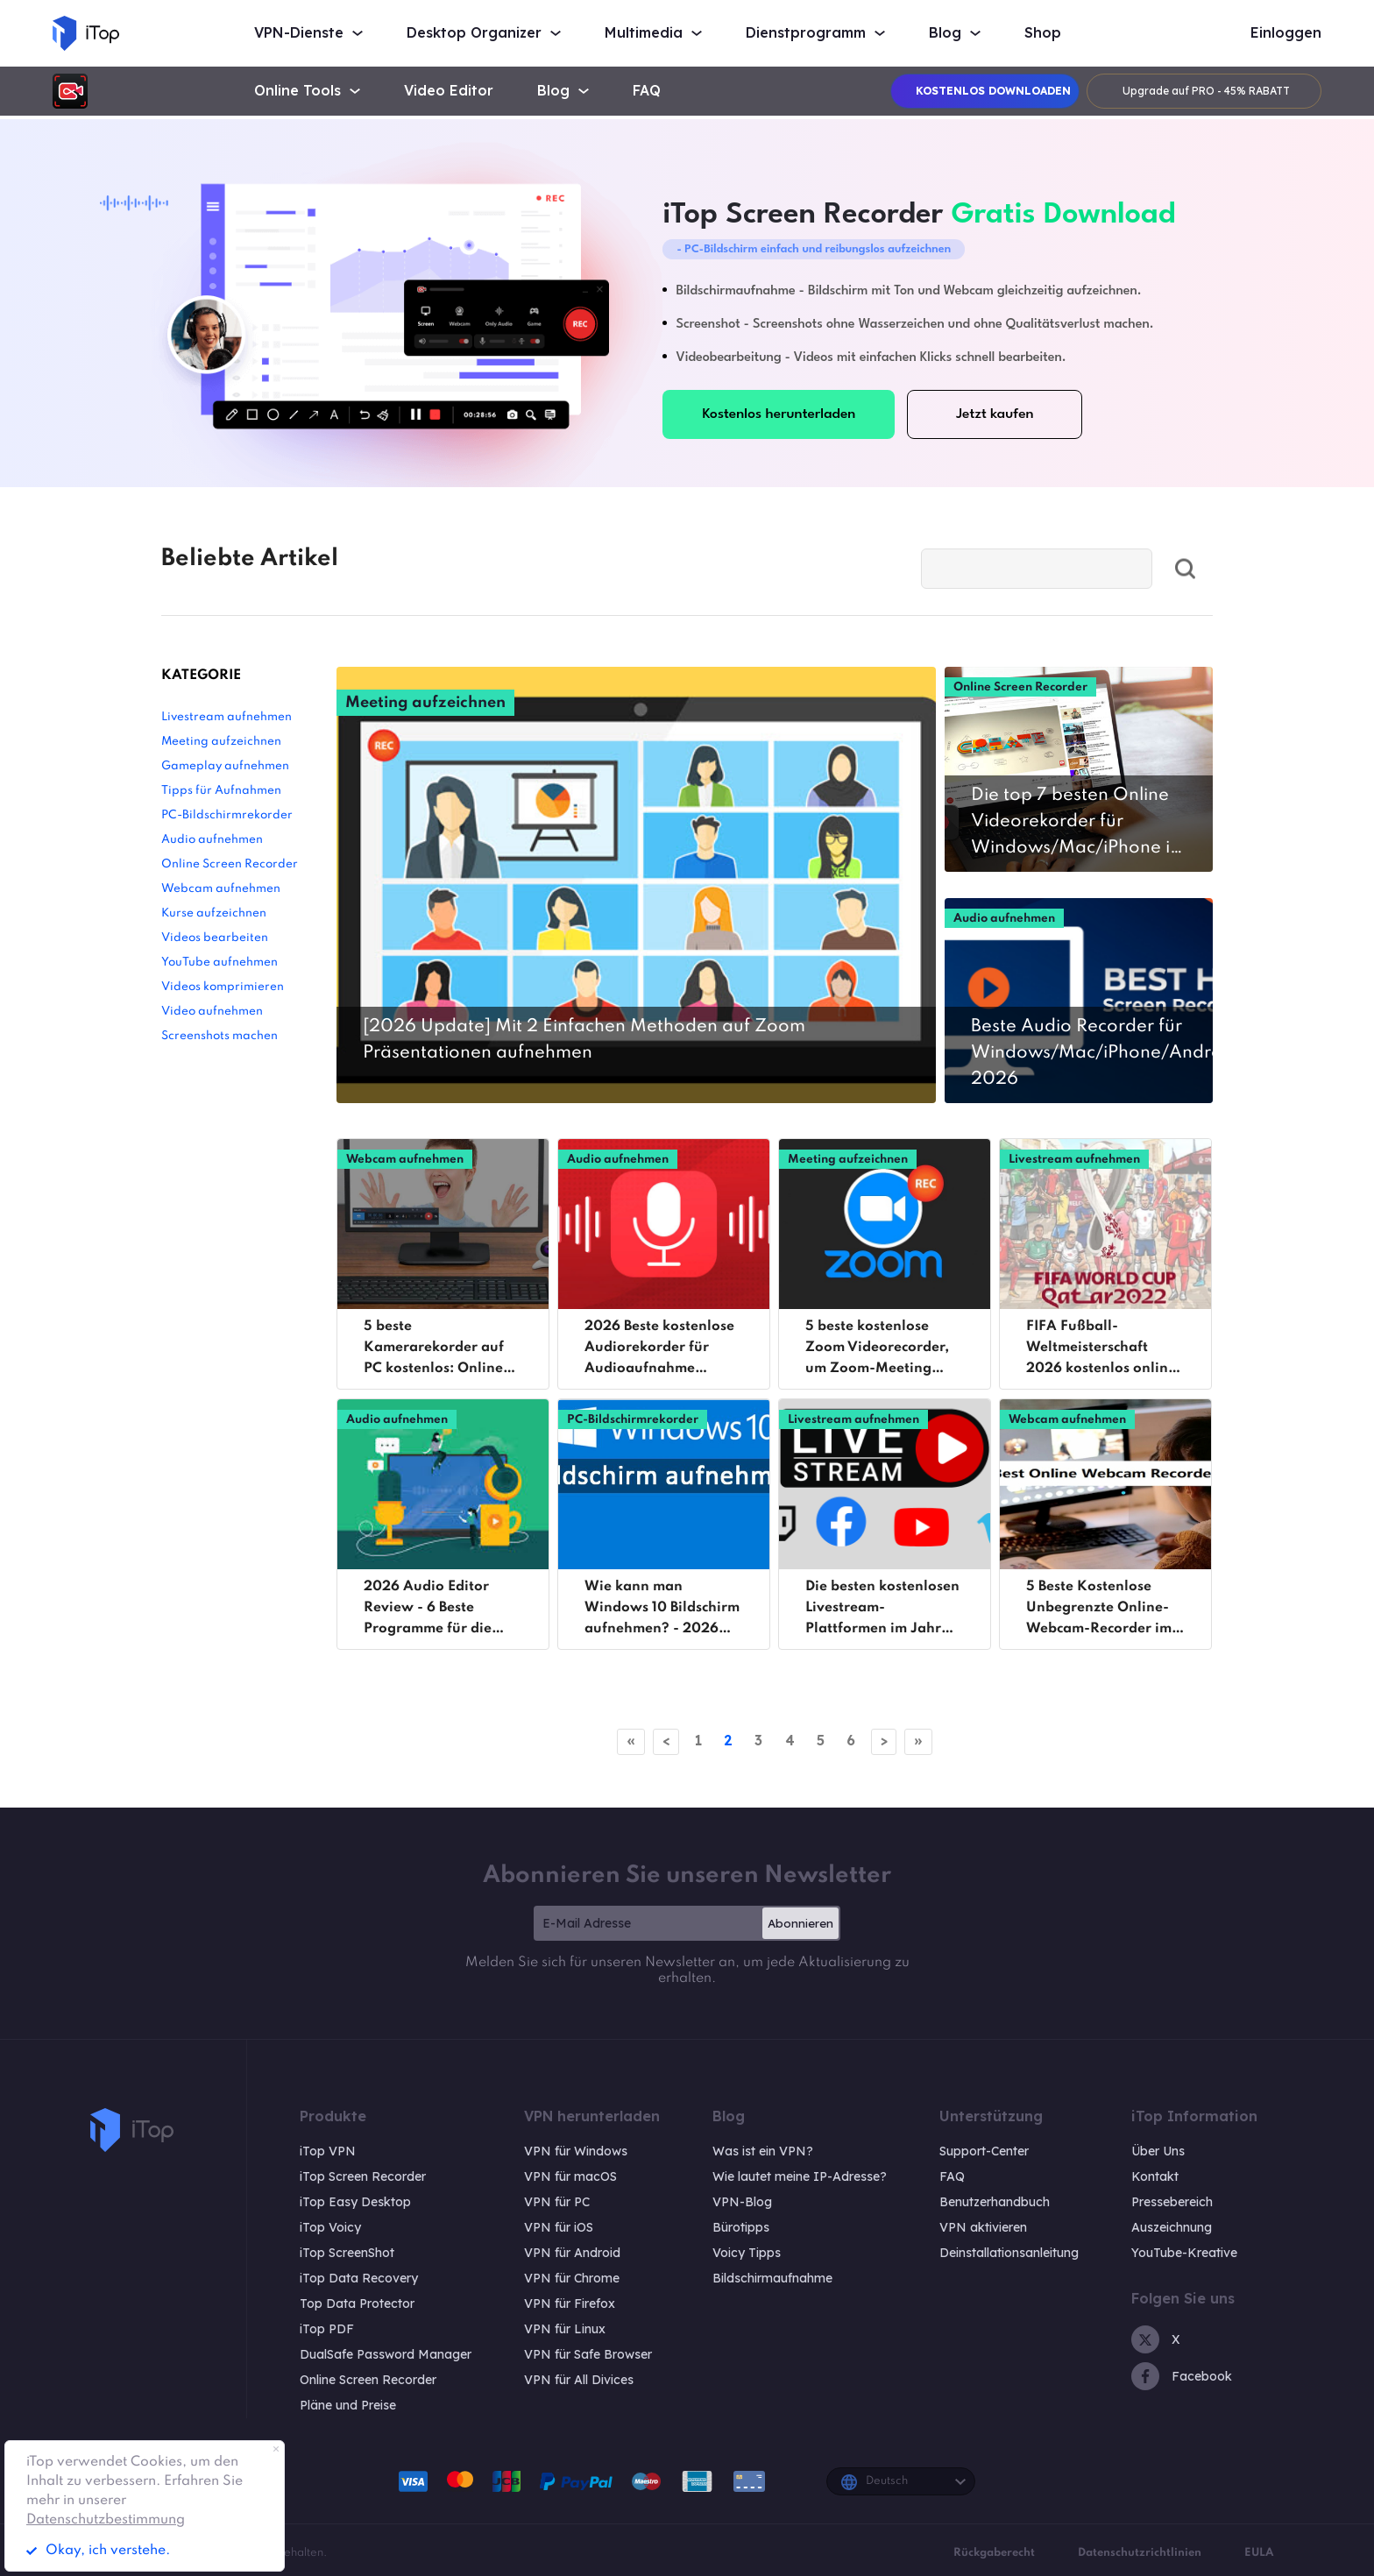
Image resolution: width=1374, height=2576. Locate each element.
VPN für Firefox (569, 2303)
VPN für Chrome (572, 2278)
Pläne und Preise (348, 2405)
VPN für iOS (558, 2227)
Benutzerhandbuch (994, 2202)
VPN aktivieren (983, 2227)
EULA (1259, 2552)
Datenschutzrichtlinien (1139, 2552)
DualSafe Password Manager (385, 2354)
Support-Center (984, 2151)
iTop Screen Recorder (363, 2176)
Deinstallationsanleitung (1009, 2253)
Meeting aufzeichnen (221, 741)
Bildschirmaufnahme (772, 2278)
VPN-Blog (742, 2202)
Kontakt (1155, 2176)
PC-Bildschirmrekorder (227, 815)
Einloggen (1285, 33)
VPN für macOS (570, 2176)
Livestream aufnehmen (226, 717)
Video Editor (448, 90)
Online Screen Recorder (229, 864)
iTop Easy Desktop (355, 2202)
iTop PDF (327, 2329)
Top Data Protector (357, 2303)
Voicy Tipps (746, 2253)
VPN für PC (557, 2202)
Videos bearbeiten (214, 938)
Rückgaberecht (994, 2552)
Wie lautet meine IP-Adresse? (799, 2176)
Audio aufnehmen (212, 840)
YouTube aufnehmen (219, 962)
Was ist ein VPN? (762, 2151)
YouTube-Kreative (1184, 2253)
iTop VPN (328, 2151)
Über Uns (1158, 2151)
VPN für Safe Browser (588, 2354)
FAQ (647, 90)
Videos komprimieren (222, 987)
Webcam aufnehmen (220, 889)
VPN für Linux (565, 2329)
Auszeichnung (1171, 2227)
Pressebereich (1172, 2202)
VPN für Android (572, 2253)
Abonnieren (800, 1923)
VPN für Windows (575, 2151)
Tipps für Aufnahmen (221, 790)
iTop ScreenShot (347, 2253)
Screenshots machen (219, 1036)
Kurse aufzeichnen (213, 913)
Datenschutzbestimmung (105, 2520)
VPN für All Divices (579, 2380)
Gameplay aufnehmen (225, 766)
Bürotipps (740, 2227)
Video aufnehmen (212, 1011)
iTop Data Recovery (359, 2278)
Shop (1042, 33)
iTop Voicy (330, 2227)
